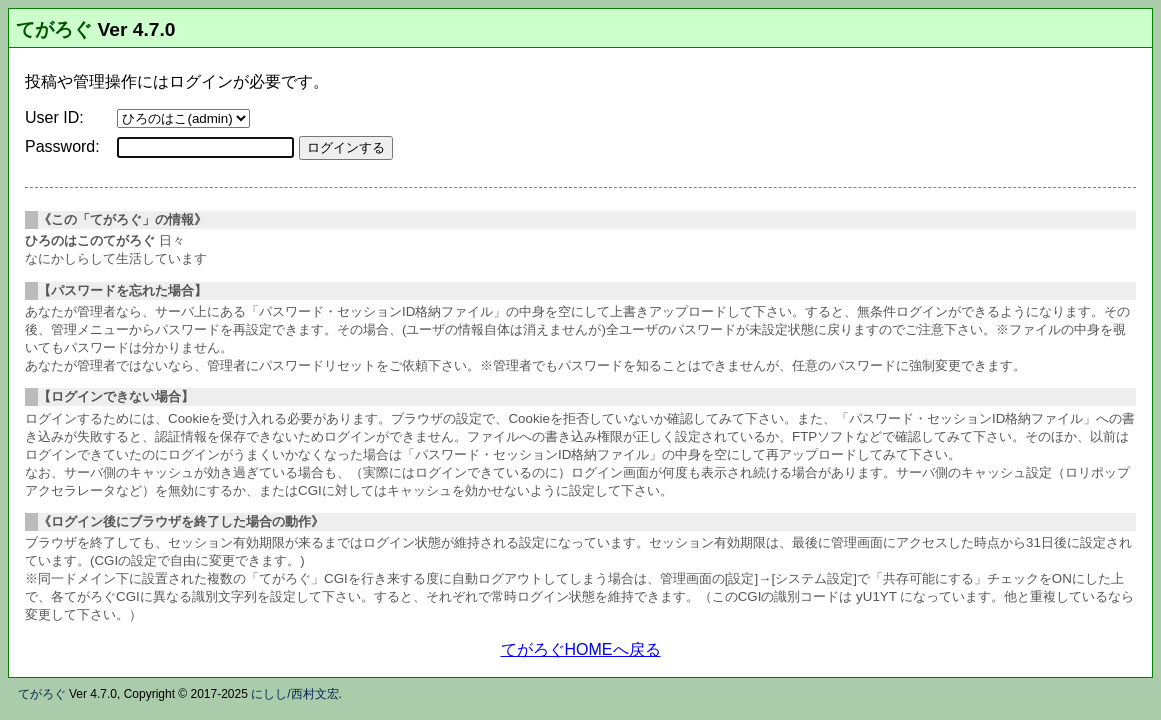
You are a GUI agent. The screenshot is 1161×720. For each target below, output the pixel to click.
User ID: (54, 117)
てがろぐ (54, 29)
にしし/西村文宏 (294, 694)
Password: (62, 146)
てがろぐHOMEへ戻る (581, 649)
